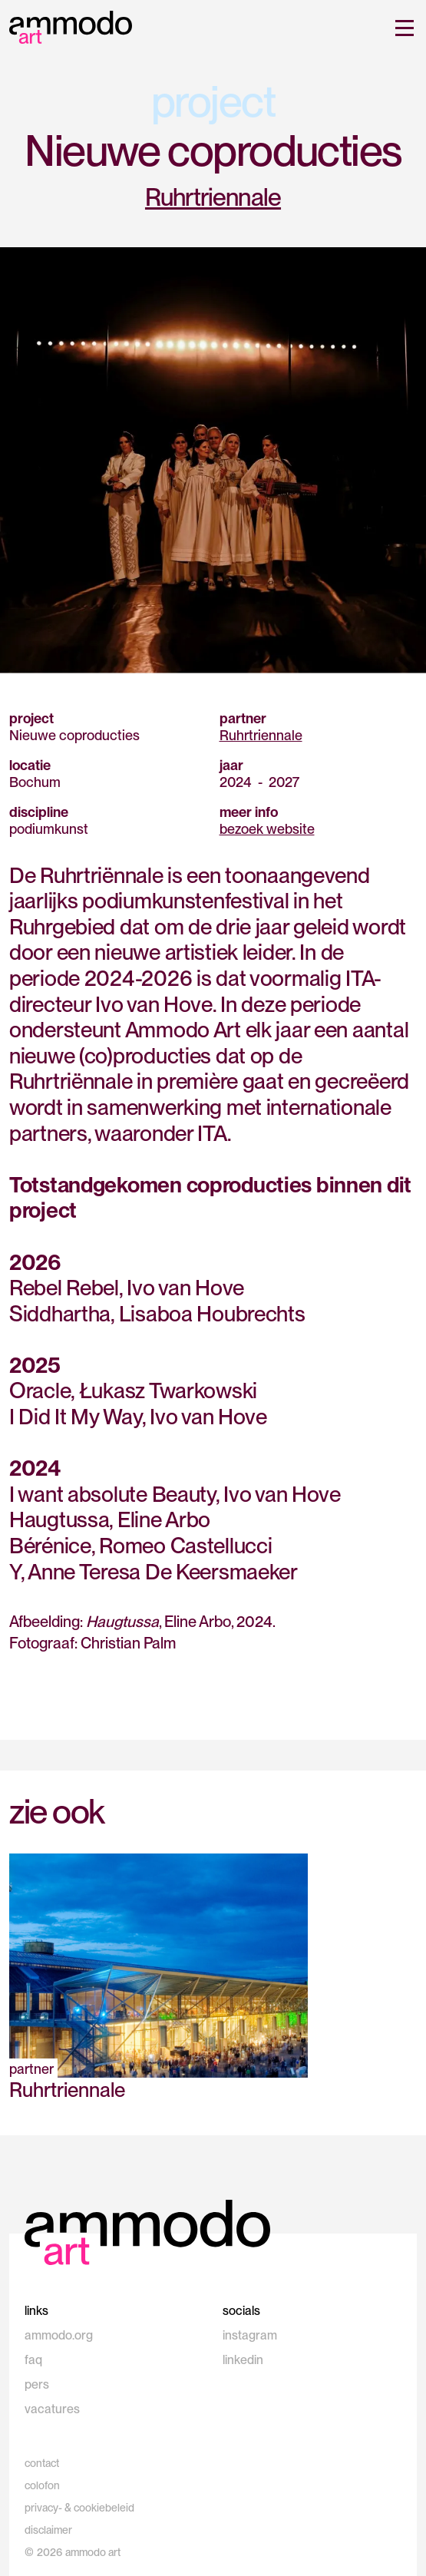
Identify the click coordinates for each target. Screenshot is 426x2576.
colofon (42, 2485)
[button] (401, 27)
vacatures (52, 2409)
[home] (70, 26)
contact (42, 2463)
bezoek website (267, 829)
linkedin (243, 2360)
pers (37, 2384)
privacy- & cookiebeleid (79, 2508)
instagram (250, 2335)
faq (33, 2360)
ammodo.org (59, 2335)
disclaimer (48, 2530)
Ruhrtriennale (213, 197)
